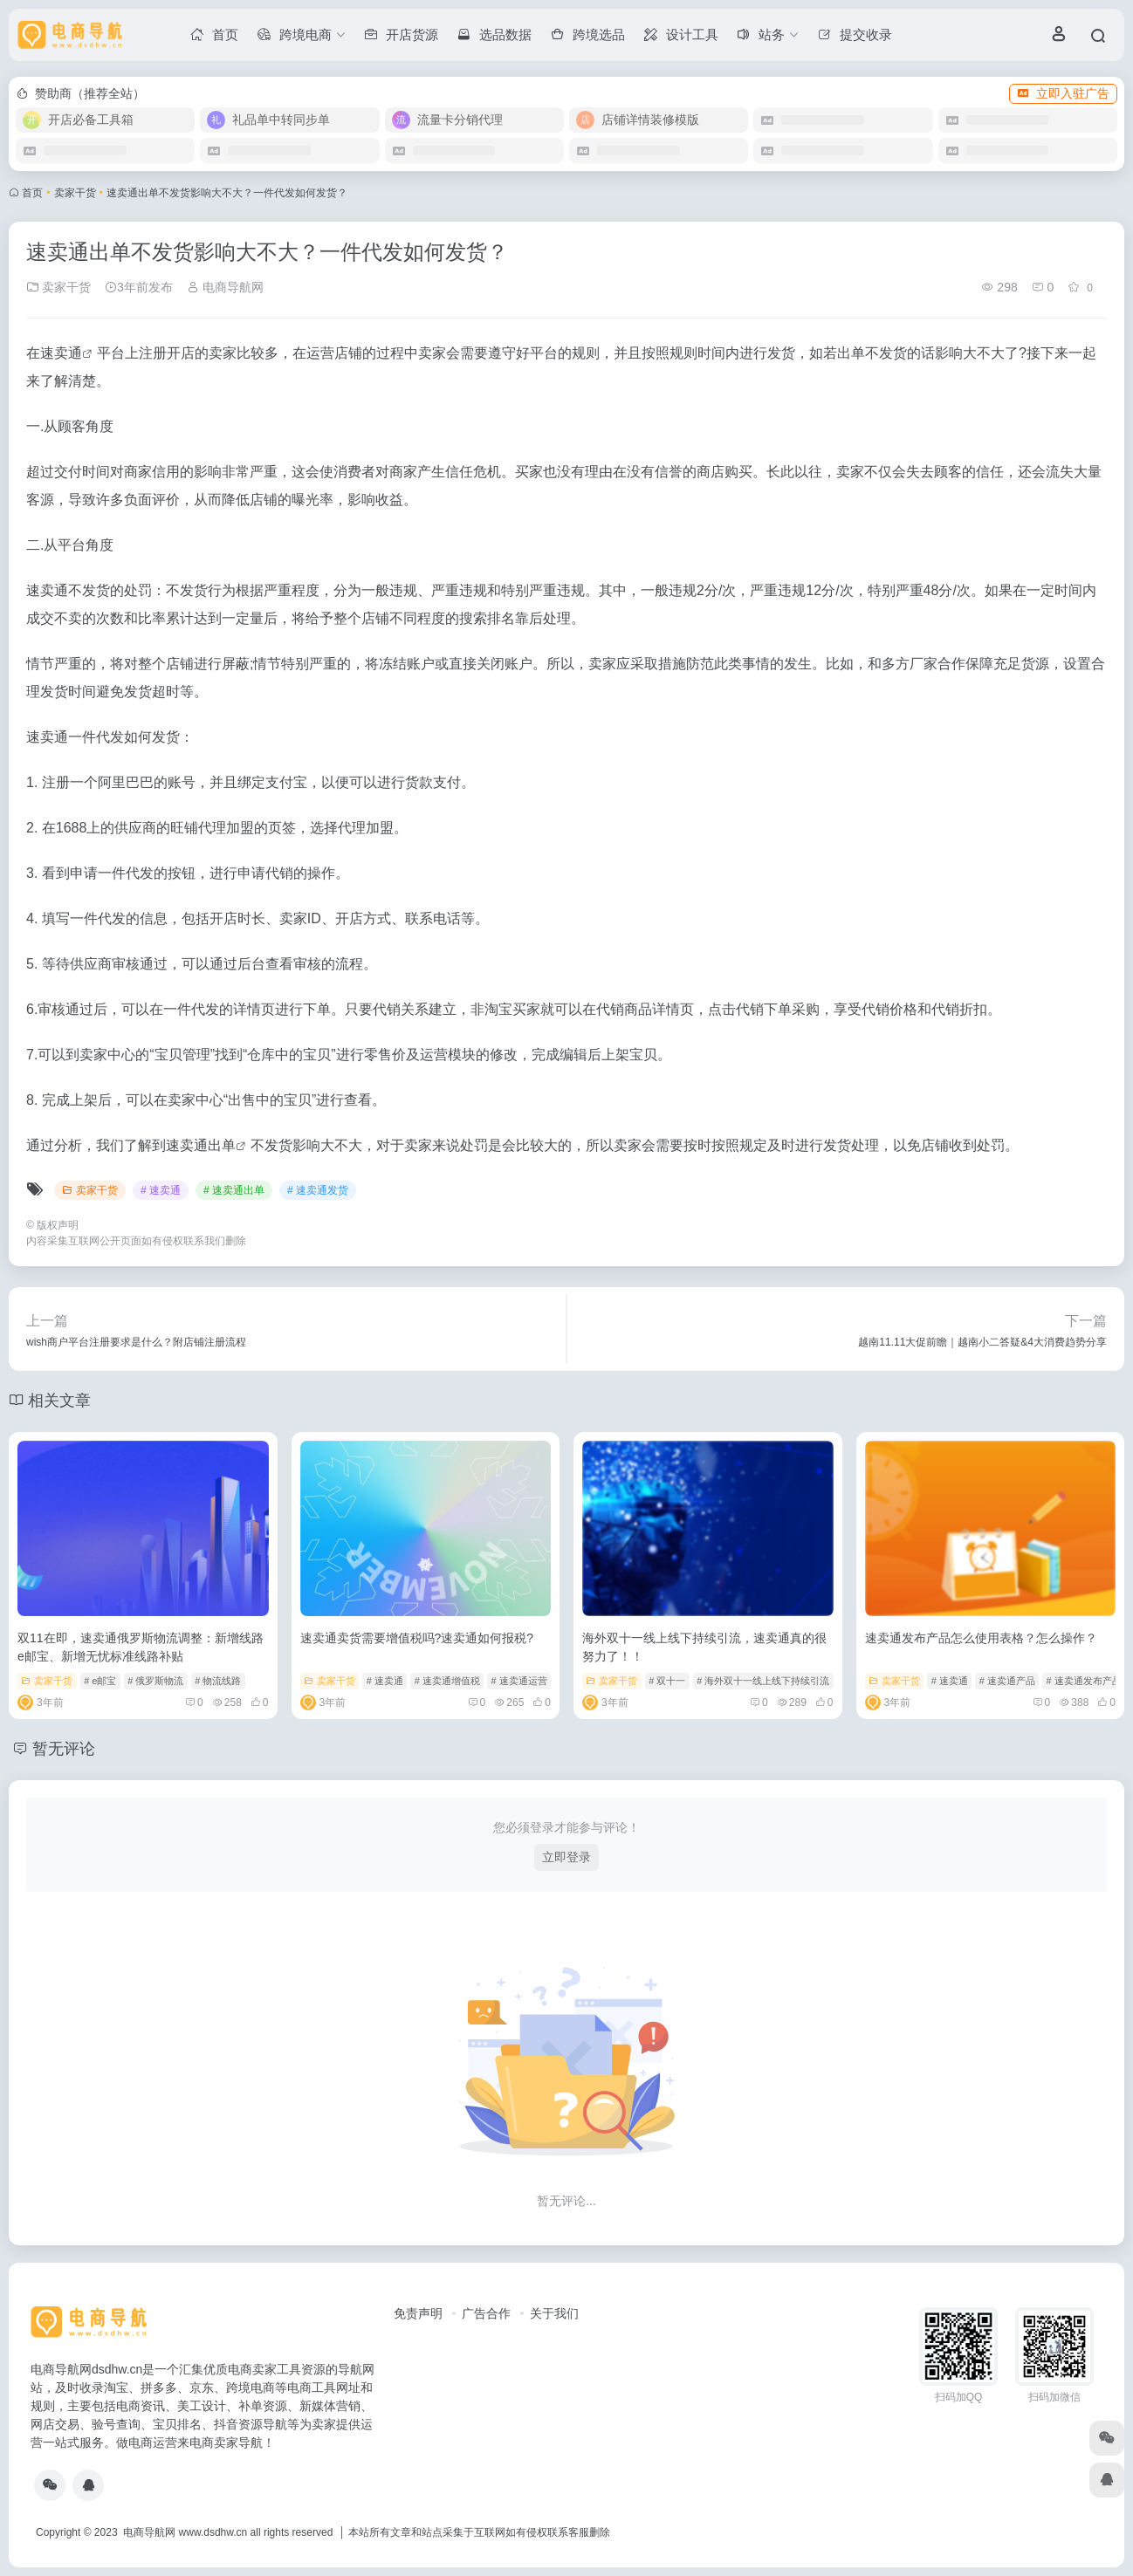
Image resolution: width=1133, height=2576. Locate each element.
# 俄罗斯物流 (155, 1680)
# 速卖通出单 (233, 1190)
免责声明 (418, 2313)
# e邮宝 (100, 1680)
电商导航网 (225, 287)
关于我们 (554, 2313)
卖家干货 (75, 193)
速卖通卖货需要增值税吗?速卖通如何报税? (417, 1638)
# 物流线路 (218, 1680)
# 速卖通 (161, 1190)
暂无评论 (63, 1748)
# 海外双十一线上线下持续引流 (763, 1680)
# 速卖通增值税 (447, 1680)
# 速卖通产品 (1007, 1680)
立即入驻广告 (1063, 93)
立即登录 (566, 1857)
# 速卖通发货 (317, 1190)
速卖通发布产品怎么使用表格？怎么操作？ (981, 1638)
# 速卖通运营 (519, 1680)
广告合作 (486, 2313)
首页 (32, 193)
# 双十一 (667, 1680)
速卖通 (61, 353)
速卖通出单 (201, 1145)
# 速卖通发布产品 (1084, 1680)
